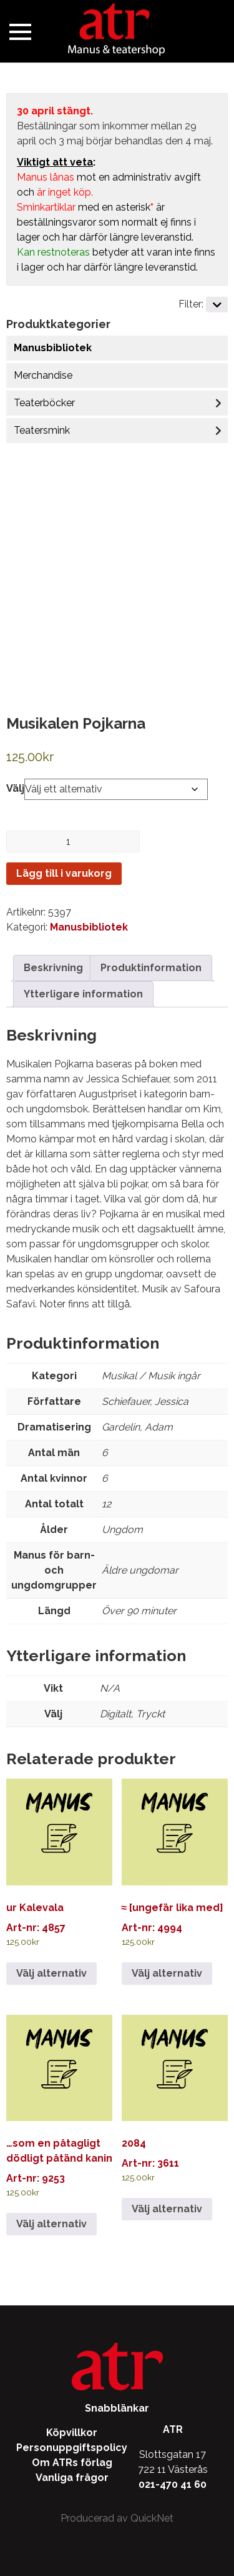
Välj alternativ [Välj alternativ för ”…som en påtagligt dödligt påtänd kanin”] (51, 2224)
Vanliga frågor (72, 2478)
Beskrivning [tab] (53, 968)
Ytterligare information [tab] (83, 994)
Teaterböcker (44, 403)
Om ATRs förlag (72, 2463)
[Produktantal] (73, 841)
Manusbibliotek (53, 348)
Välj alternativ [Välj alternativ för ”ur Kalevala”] (51, 1973)
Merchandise (43, 375)
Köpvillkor (71, 2433)
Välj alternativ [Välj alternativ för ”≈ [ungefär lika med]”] (167, 1973)
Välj (15, 788)
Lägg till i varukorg (64, 873)
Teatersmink (42, 430)
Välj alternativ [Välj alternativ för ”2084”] (167, 2209)
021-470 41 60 (173, 2484)
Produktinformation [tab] (151, 968)
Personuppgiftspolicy (71, 2448)
